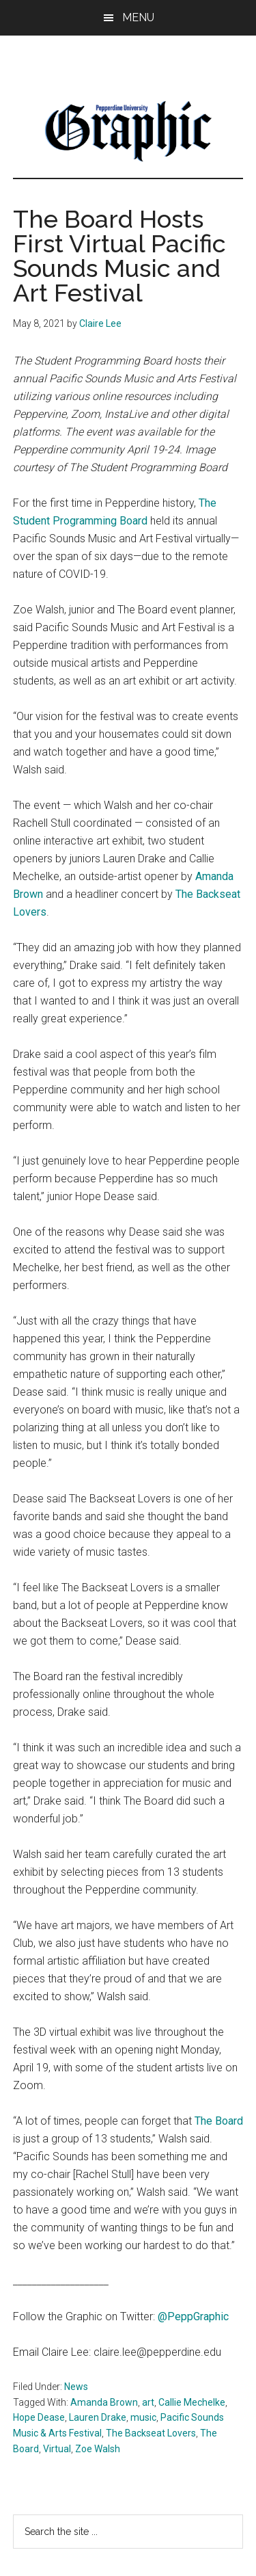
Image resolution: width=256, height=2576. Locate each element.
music (143, 2417)
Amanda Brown (104, 2402)
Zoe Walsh (97, 2448)
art (148, 2402)
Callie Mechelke (191, 2402)
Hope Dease (39, 2417)
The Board (219, 2120)
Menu (138, 17)
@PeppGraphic (193, 2316)
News (76, 2386)
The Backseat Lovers (151, 2433)
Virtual (57, 2448)
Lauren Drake (97, 2417)
